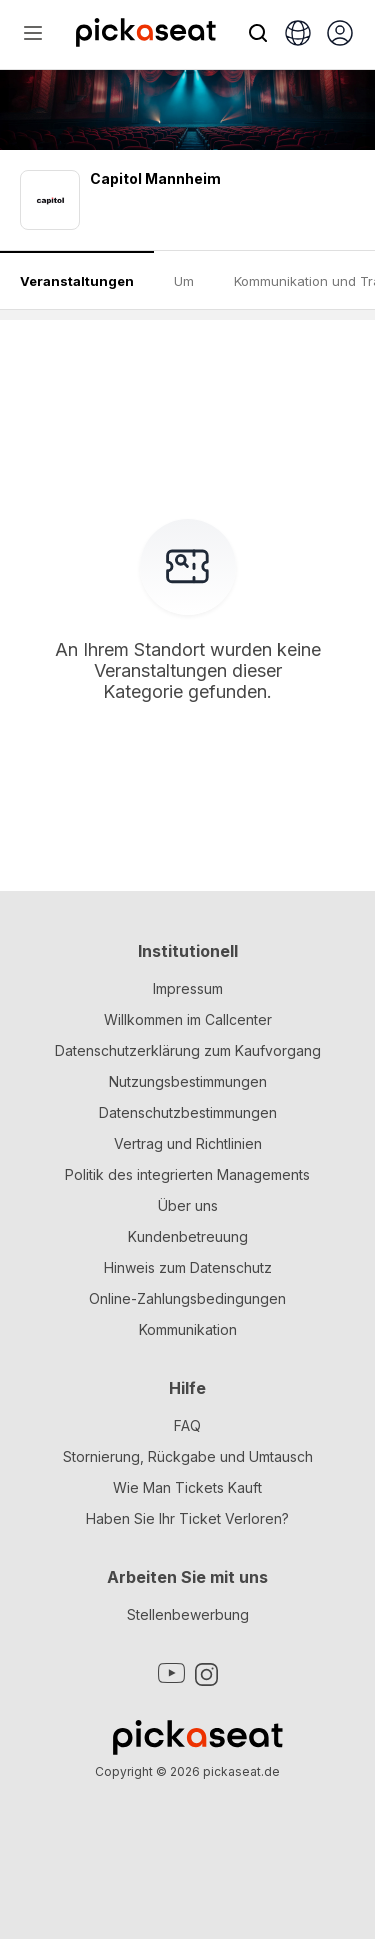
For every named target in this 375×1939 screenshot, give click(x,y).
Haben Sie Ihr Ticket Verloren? (187, 1518)
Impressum (188, 988)
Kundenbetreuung (188, 1236)
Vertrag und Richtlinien (188, 1143)
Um (184, 281)
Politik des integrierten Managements (187, 1174)
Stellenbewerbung (188, 1614)
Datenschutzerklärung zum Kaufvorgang (188, 1050)
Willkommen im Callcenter (188, 1019)
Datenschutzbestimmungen (188, 1112)
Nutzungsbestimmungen (188, 1081)
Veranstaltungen (77, 281)
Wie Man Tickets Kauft (187, 1487)
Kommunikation (188, 1329)
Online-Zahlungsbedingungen (187, 1298)
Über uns (188, 1205)
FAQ (187, 1425)
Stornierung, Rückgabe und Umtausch (188, 1456)
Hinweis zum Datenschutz (188, 1267)
